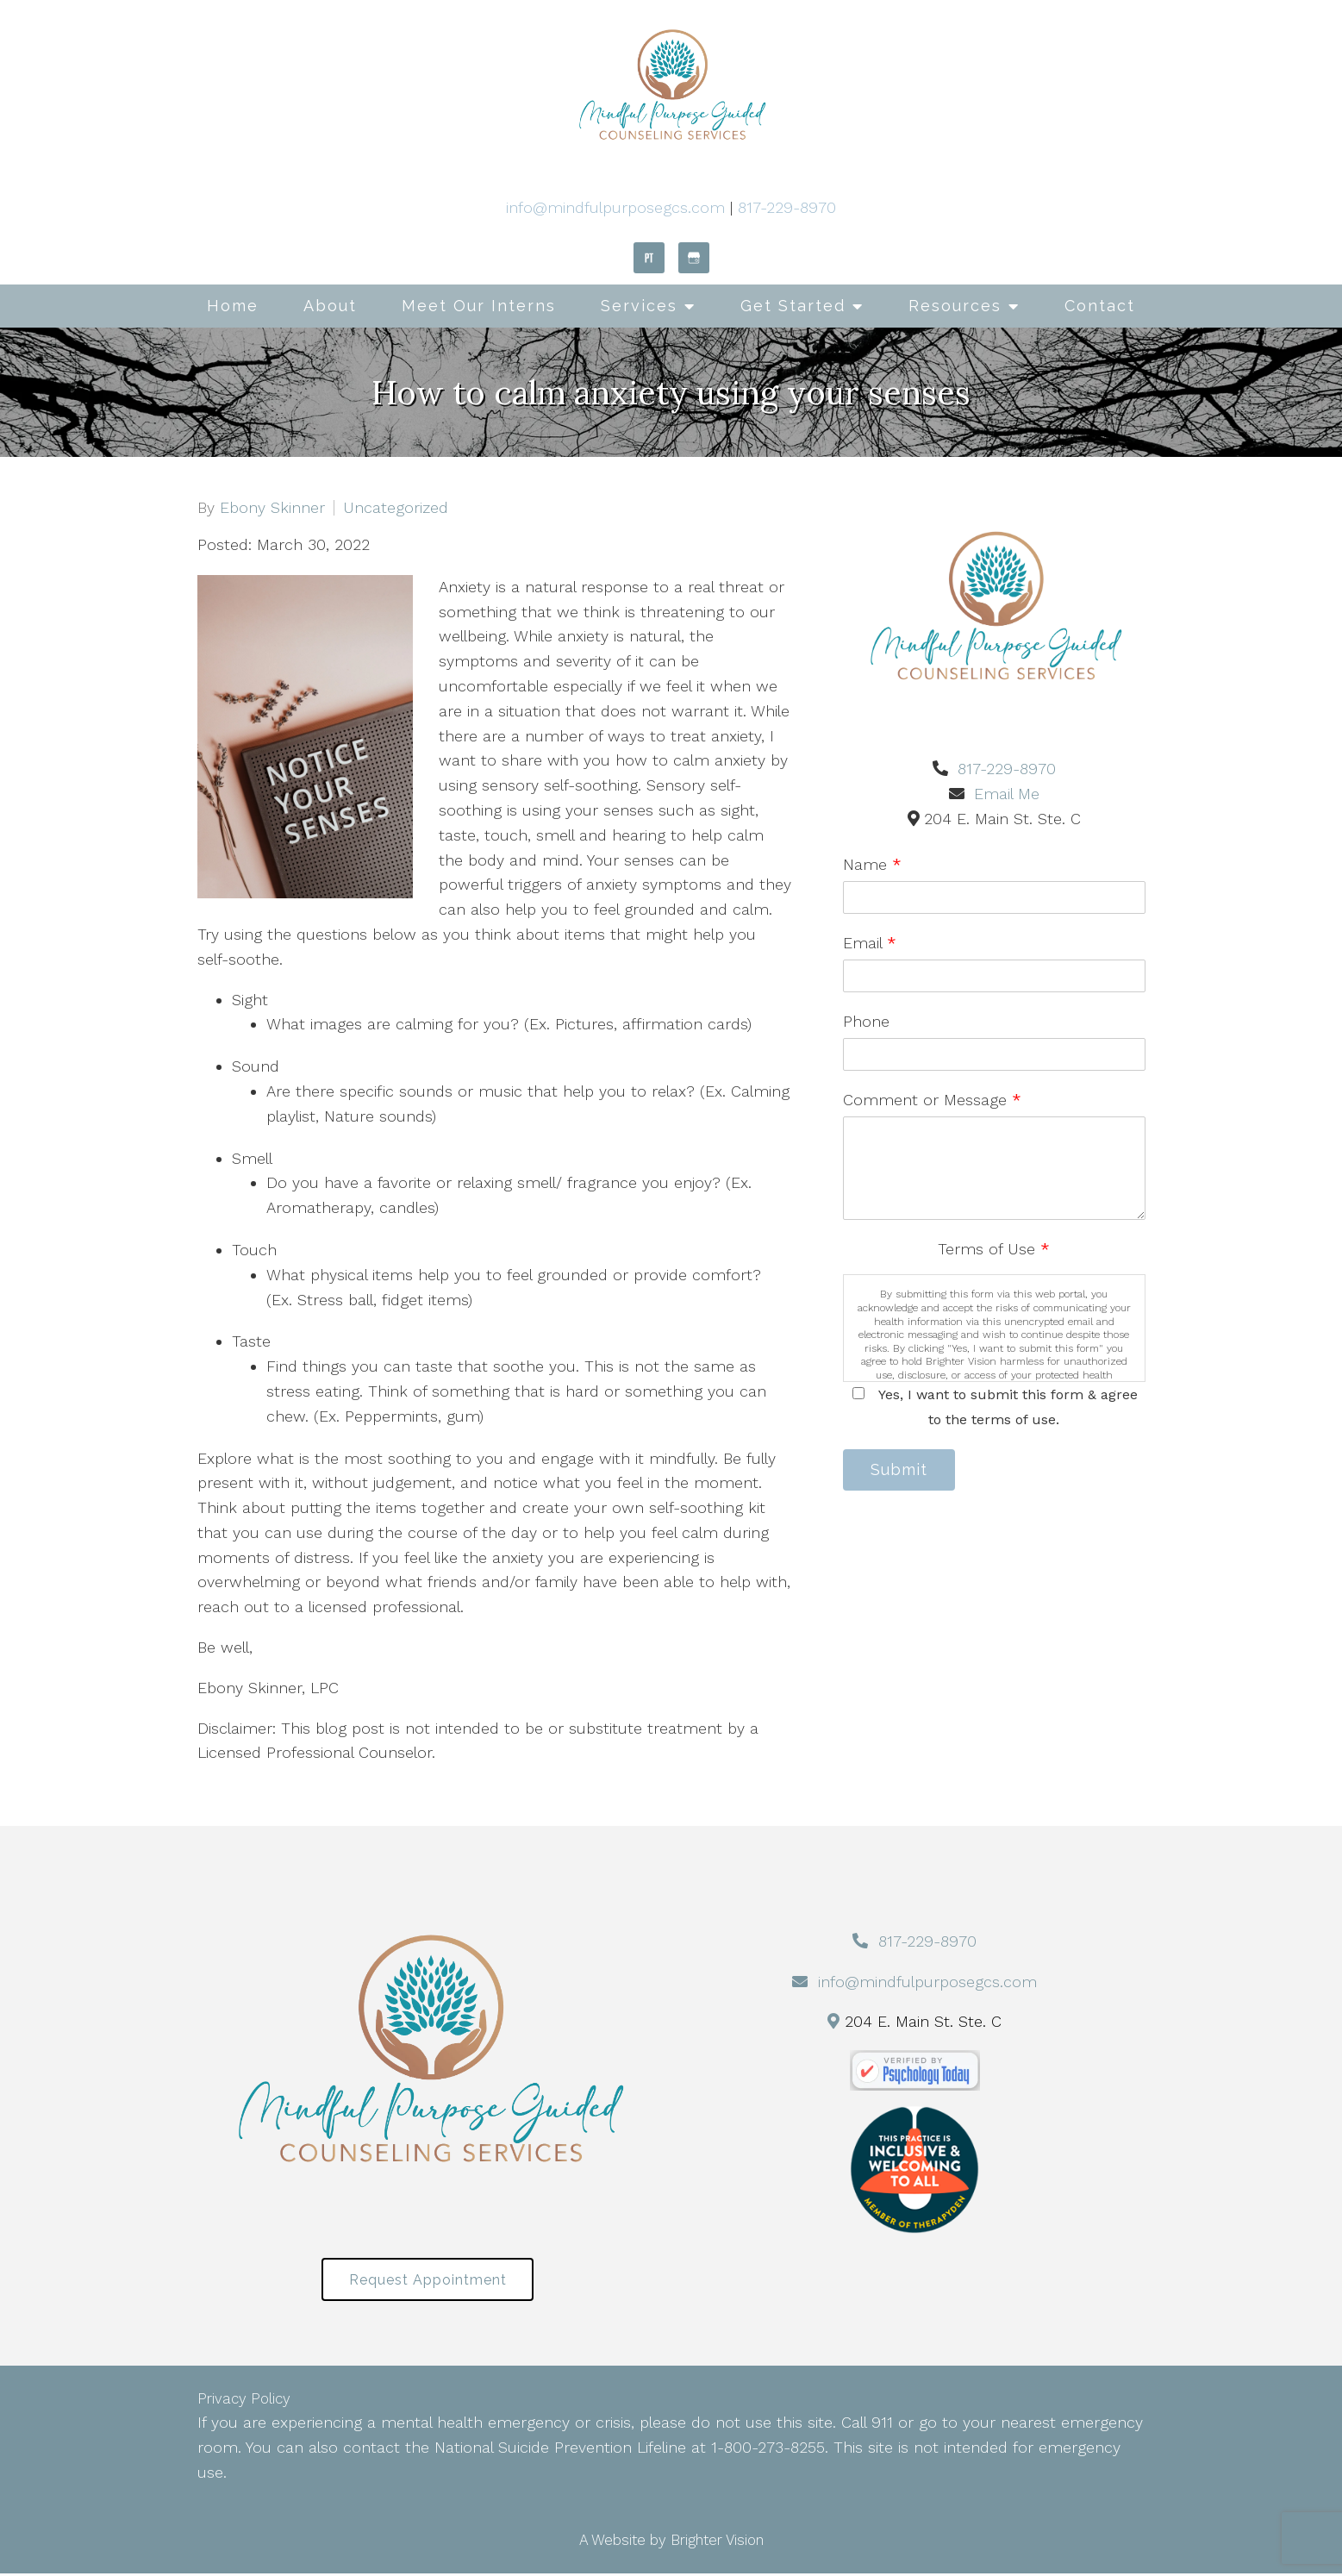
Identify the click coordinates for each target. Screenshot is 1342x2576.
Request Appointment (428, 2281)
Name (872, 864)
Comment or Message (932, 1100)
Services (639, 306)
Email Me (1006, 794)
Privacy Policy (243, 2401)
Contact (1099, 306)
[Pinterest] (649, 257)
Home (233, 306)
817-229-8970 (787, 207)
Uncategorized (395, 508)
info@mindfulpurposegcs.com (615, 207)
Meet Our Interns (479, 306)
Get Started (793, 306)
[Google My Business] (693, 257)
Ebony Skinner (272, 508)
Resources (955, 306)
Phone (866, 1021)
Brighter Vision (717, 2542)
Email (869, 943)
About (330, 306)
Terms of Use (994, 1249)
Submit (903, 1471)
